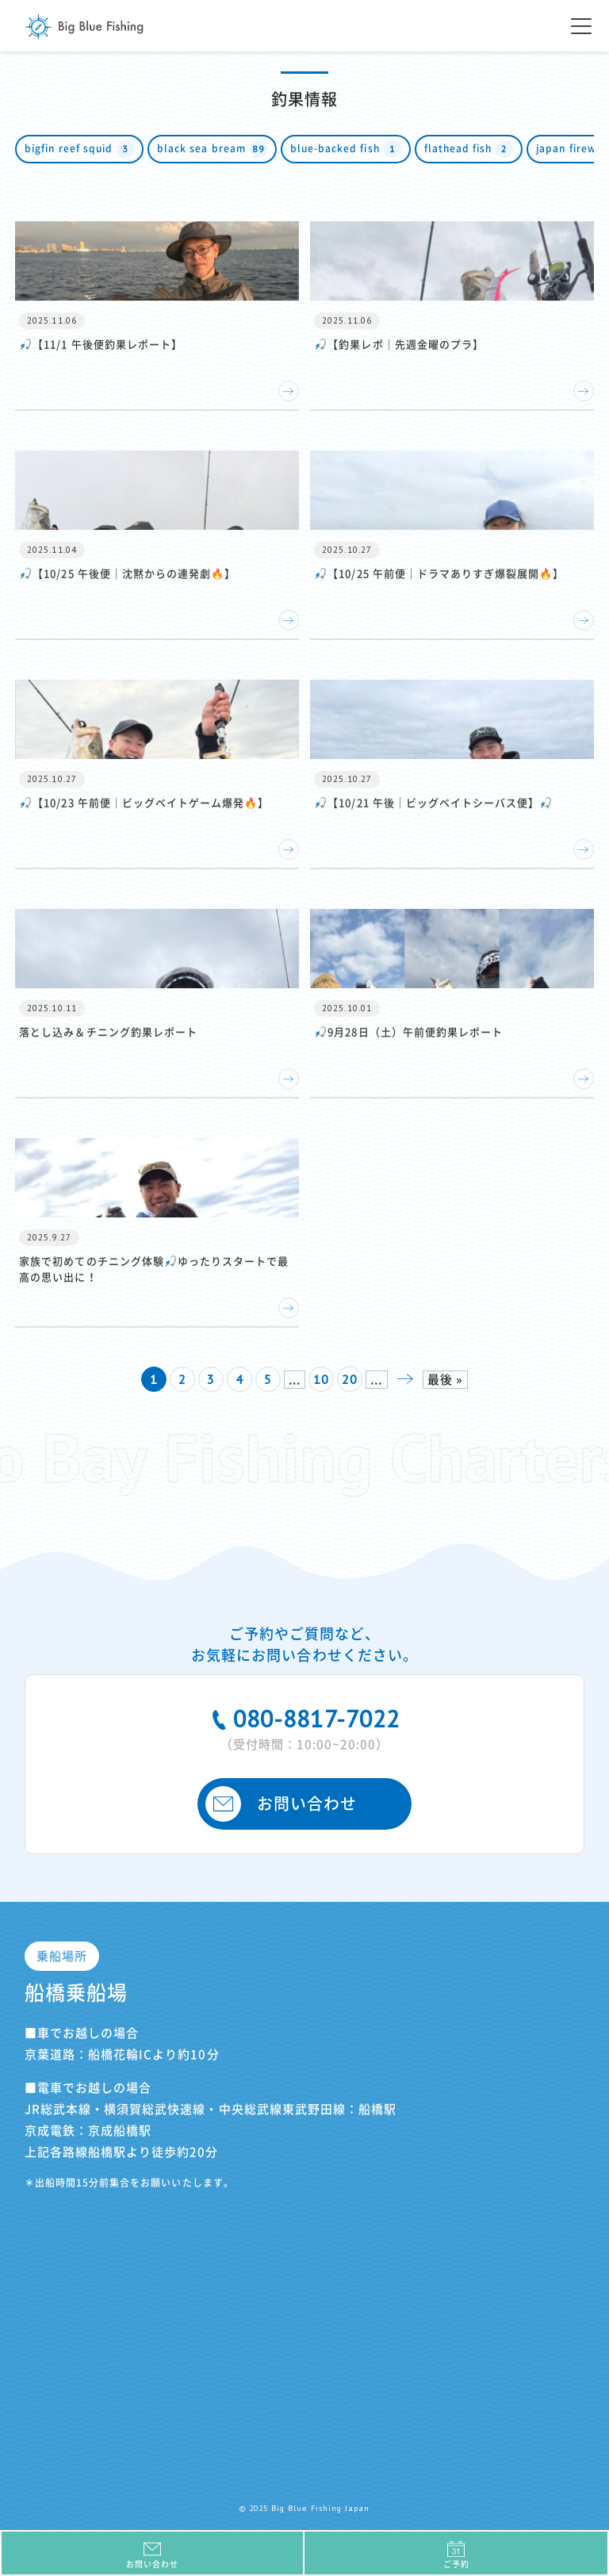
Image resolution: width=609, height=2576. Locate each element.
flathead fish (469, 149)
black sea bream (212, 149)
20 (350, 1379)
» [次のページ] (405, 1379)
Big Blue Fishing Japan (84, 26)
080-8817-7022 (304, 1726)
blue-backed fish (345, 149)
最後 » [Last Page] (445, 1380)
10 (321, 1379)
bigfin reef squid (79, 149)
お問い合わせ (281, 1804)
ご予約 (455, 2554)
